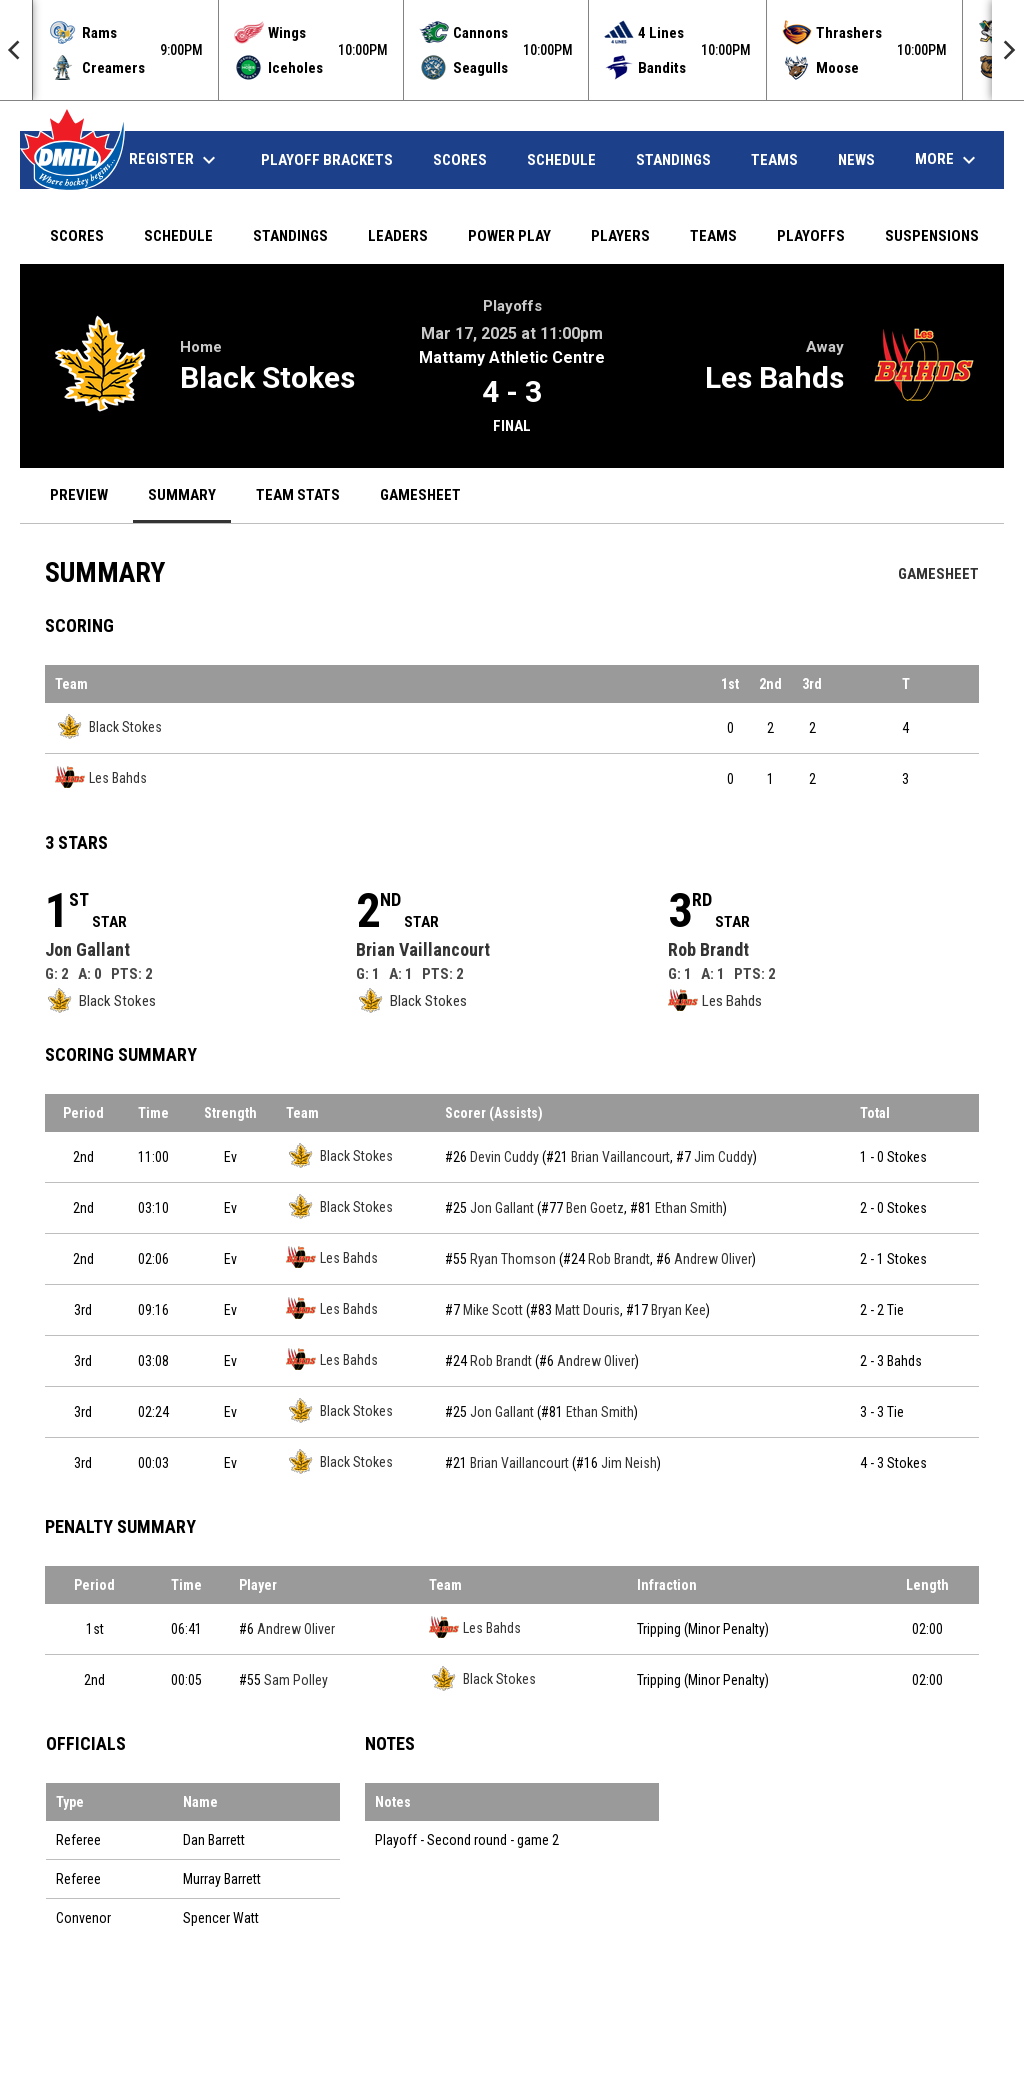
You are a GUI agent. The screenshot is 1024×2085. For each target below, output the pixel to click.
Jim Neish (629, 1463)
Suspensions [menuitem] (932, 236)
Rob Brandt (708, 949)
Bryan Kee (678, 1310)
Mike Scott (493, 1310)
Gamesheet (938, 574)
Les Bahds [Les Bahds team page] (101, 777)
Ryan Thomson (513, 1259)
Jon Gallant (87, 949)
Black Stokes (267, 377)
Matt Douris (587, 1310)
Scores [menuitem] (460, 160)
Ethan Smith (689, 1208)
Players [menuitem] (620, 236)
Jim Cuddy (723, 1157)
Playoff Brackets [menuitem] (327, 160)
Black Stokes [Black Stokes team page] (108, 726)
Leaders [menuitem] (398, 236)
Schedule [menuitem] (561, 160)
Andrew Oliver (713, 1259)
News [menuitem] (856, 160)
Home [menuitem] (69, 160)
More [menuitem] (948, 160)
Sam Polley (296, 1680)
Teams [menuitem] (774, 160)
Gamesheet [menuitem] (428, 494)
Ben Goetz (595, 1208)
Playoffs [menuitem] (811, 236)
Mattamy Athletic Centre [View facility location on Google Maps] (512, 357)
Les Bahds (774, 377)
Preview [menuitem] (79, 495)
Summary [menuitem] (182, 495)
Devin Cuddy (504, 1157)
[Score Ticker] (512, 50)
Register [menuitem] (175, 160)
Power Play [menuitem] (509, 236)
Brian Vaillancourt (423, 949)
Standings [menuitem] (673, 160)
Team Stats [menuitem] (298, 495)
